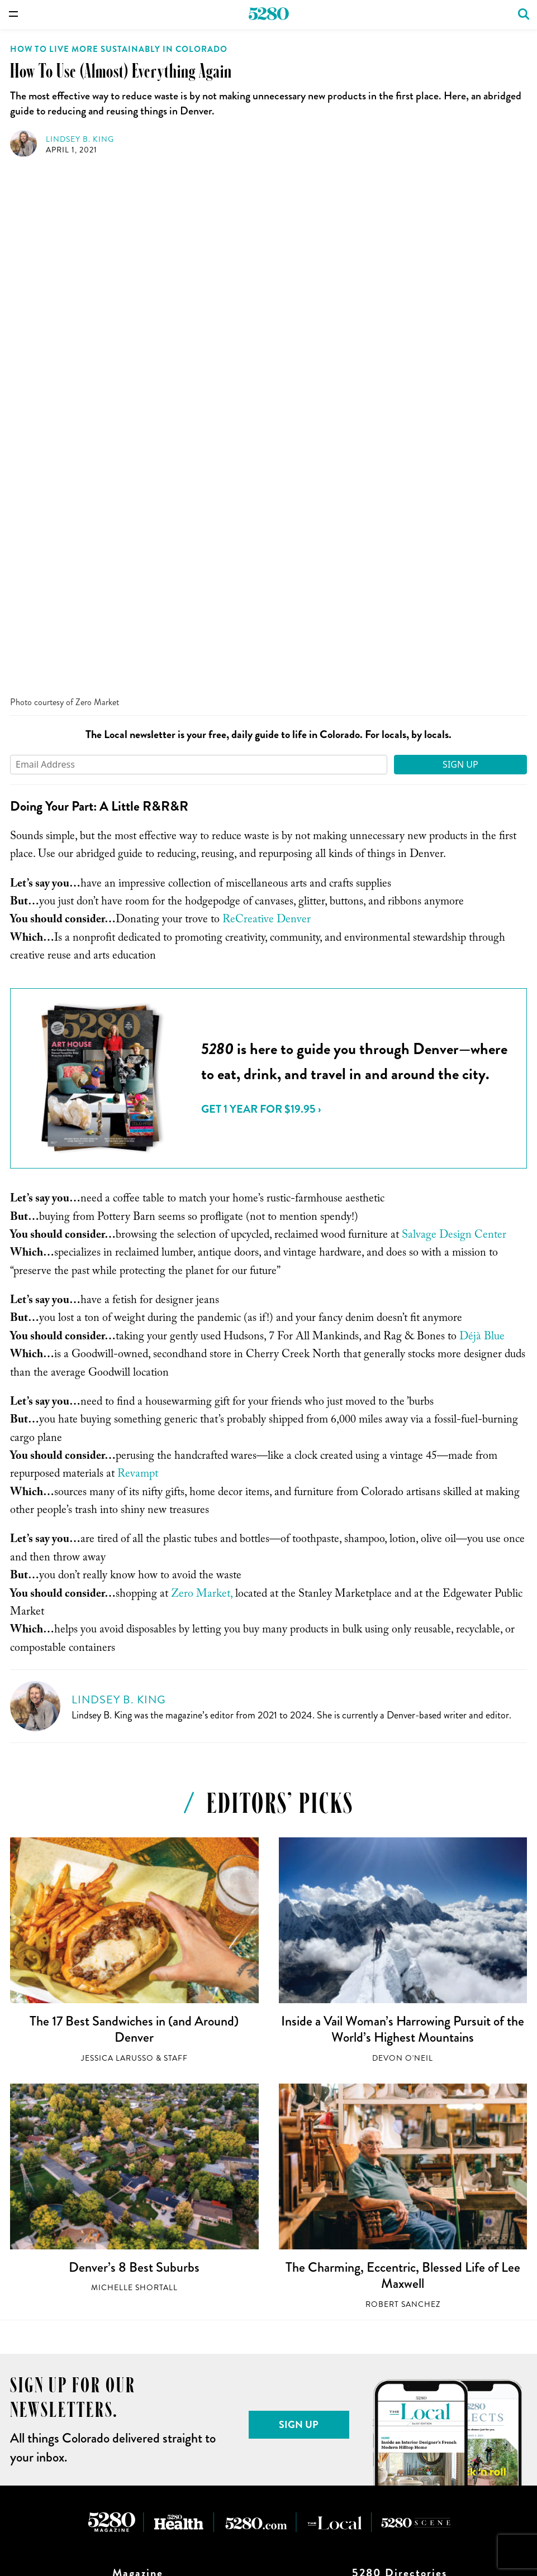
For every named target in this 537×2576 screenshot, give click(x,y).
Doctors (399, 2125)
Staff (176, 1541)
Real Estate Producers (399, 2154)
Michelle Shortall (134, 1771)
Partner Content (400, 2183)
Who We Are (399, 2270)
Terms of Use (399, 2328)
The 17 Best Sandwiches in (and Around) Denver (134, 1513)
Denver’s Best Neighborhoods (137, 2285)
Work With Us (399, 2256)
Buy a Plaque (137, 2125)
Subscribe (137, 2082)
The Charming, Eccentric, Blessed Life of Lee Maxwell (403, 1759)
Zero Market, (201, 1078)
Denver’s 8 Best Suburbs (134, 1750)
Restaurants (400, 2082)
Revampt (137, 958)
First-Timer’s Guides (137, 2299)
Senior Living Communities (399, 2168)
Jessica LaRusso (117, 1541)
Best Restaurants (137, 2256)
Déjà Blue (482, 821)
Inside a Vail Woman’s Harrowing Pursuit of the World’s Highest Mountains (402, 1513)
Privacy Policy (399, 2342)
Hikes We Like (138, 2313)
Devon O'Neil (402, 1541)
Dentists (399, 2111)
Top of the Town (137, 2328)
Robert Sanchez (402, 1788)
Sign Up (460, 248)
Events (399, 2096)
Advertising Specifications (400, 2313)
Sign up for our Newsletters (399, 2299)
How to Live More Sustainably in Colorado (118, 49)
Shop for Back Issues (137, 2111)
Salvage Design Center (454, 719)
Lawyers (399, 2140)
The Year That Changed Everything (138, 2342)
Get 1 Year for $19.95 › (261, 593)
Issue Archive (138, 2096)
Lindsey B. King (80, 139)
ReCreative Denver (266, 404)
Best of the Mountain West (137, 2270)
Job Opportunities (399, 2285)
